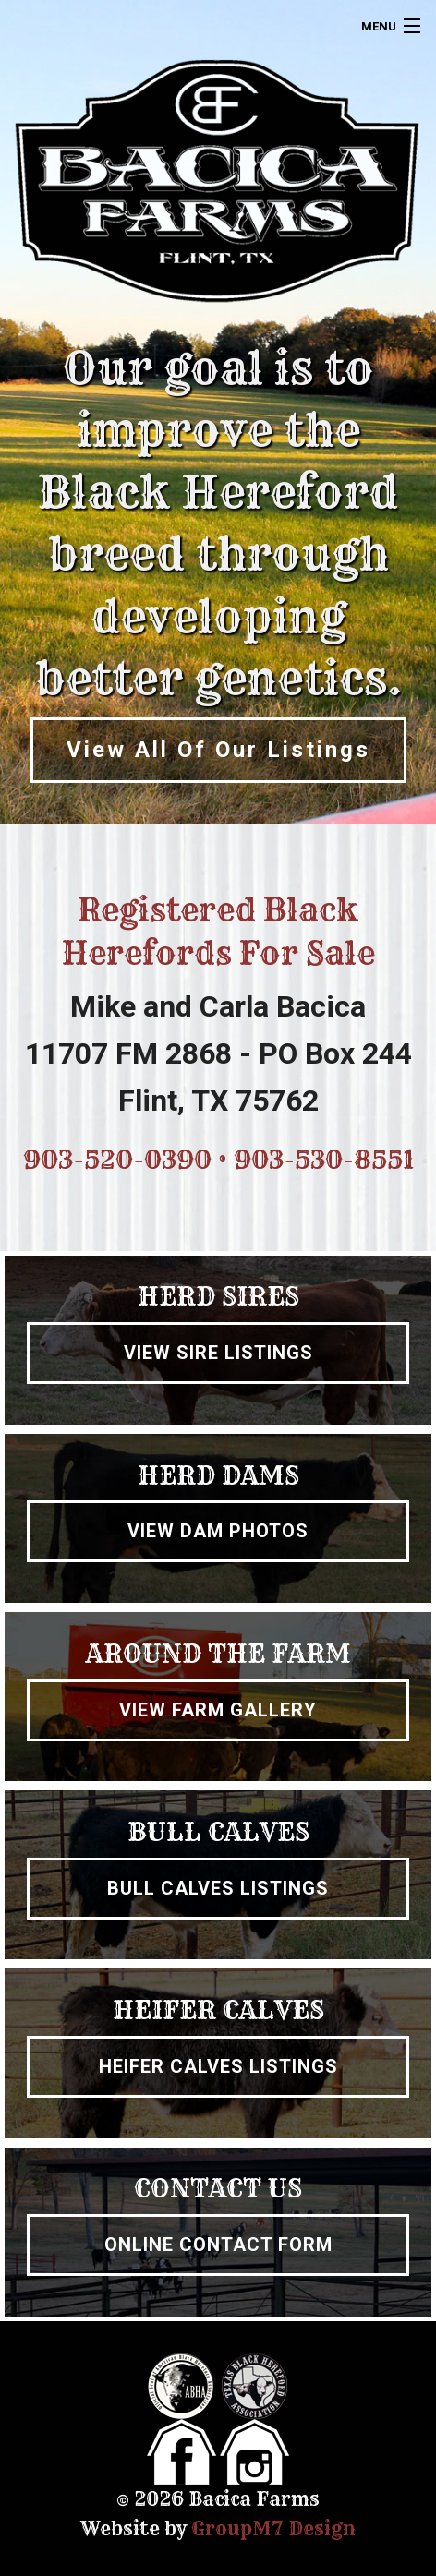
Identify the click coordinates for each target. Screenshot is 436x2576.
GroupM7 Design (273, 2528)
